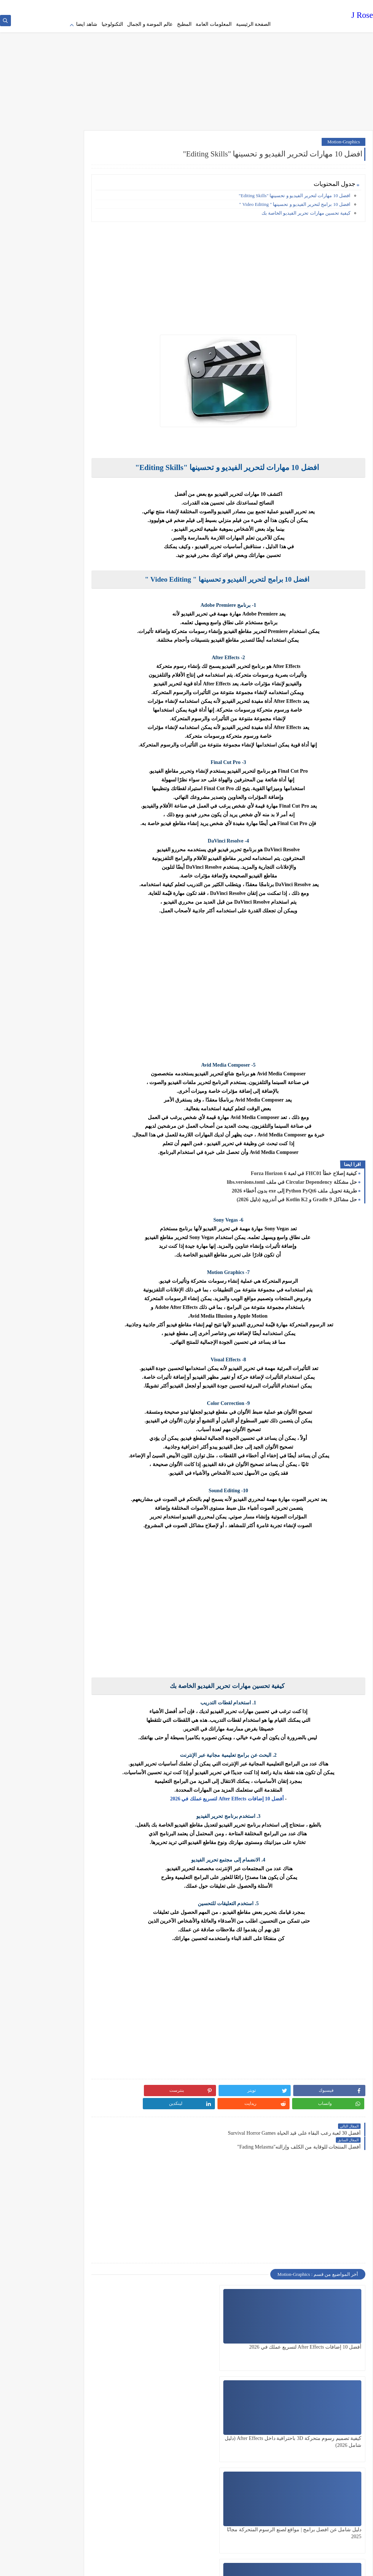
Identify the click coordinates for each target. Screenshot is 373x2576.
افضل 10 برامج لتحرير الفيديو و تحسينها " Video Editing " (294, 199)
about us (201, 5)
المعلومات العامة (214, 24)
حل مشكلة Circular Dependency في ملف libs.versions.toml (292, 1177)
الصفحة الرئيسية (253, 24)
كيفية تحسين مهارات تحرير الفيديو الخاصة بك (306, 208)
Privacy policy (259, 5)
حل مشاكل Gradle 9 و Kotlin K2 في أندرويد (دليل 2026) (297, 1195)
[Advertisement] (186, 69)
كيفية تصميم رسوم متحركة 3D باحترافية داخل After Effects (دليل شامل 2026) (248, 2322)
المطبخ (184, 24)
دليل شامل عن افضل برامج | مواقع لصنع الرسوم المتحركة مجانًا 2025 (170, 2322)
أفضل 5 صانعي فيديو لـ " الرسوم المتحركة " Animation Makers (249, 2413)
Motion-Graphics (343, 137)
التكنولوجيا (112, 24)
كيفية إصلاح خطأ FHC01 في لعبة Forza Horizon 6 (304, 1168)
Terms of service (228, 5)
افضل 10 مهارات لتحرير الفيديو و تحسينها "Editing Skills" (294, 191)
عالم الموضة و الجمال (150, 24)
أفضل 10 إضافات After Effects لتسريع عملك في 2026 (246, 1794)
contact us (180, 5)
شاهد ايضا (86, 24)
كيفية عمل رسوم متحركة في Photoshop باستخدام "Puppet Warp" (330, 2413)
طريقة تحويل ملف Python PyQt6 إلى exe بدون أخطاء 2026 (294, 1186)
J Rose (362, 16)
